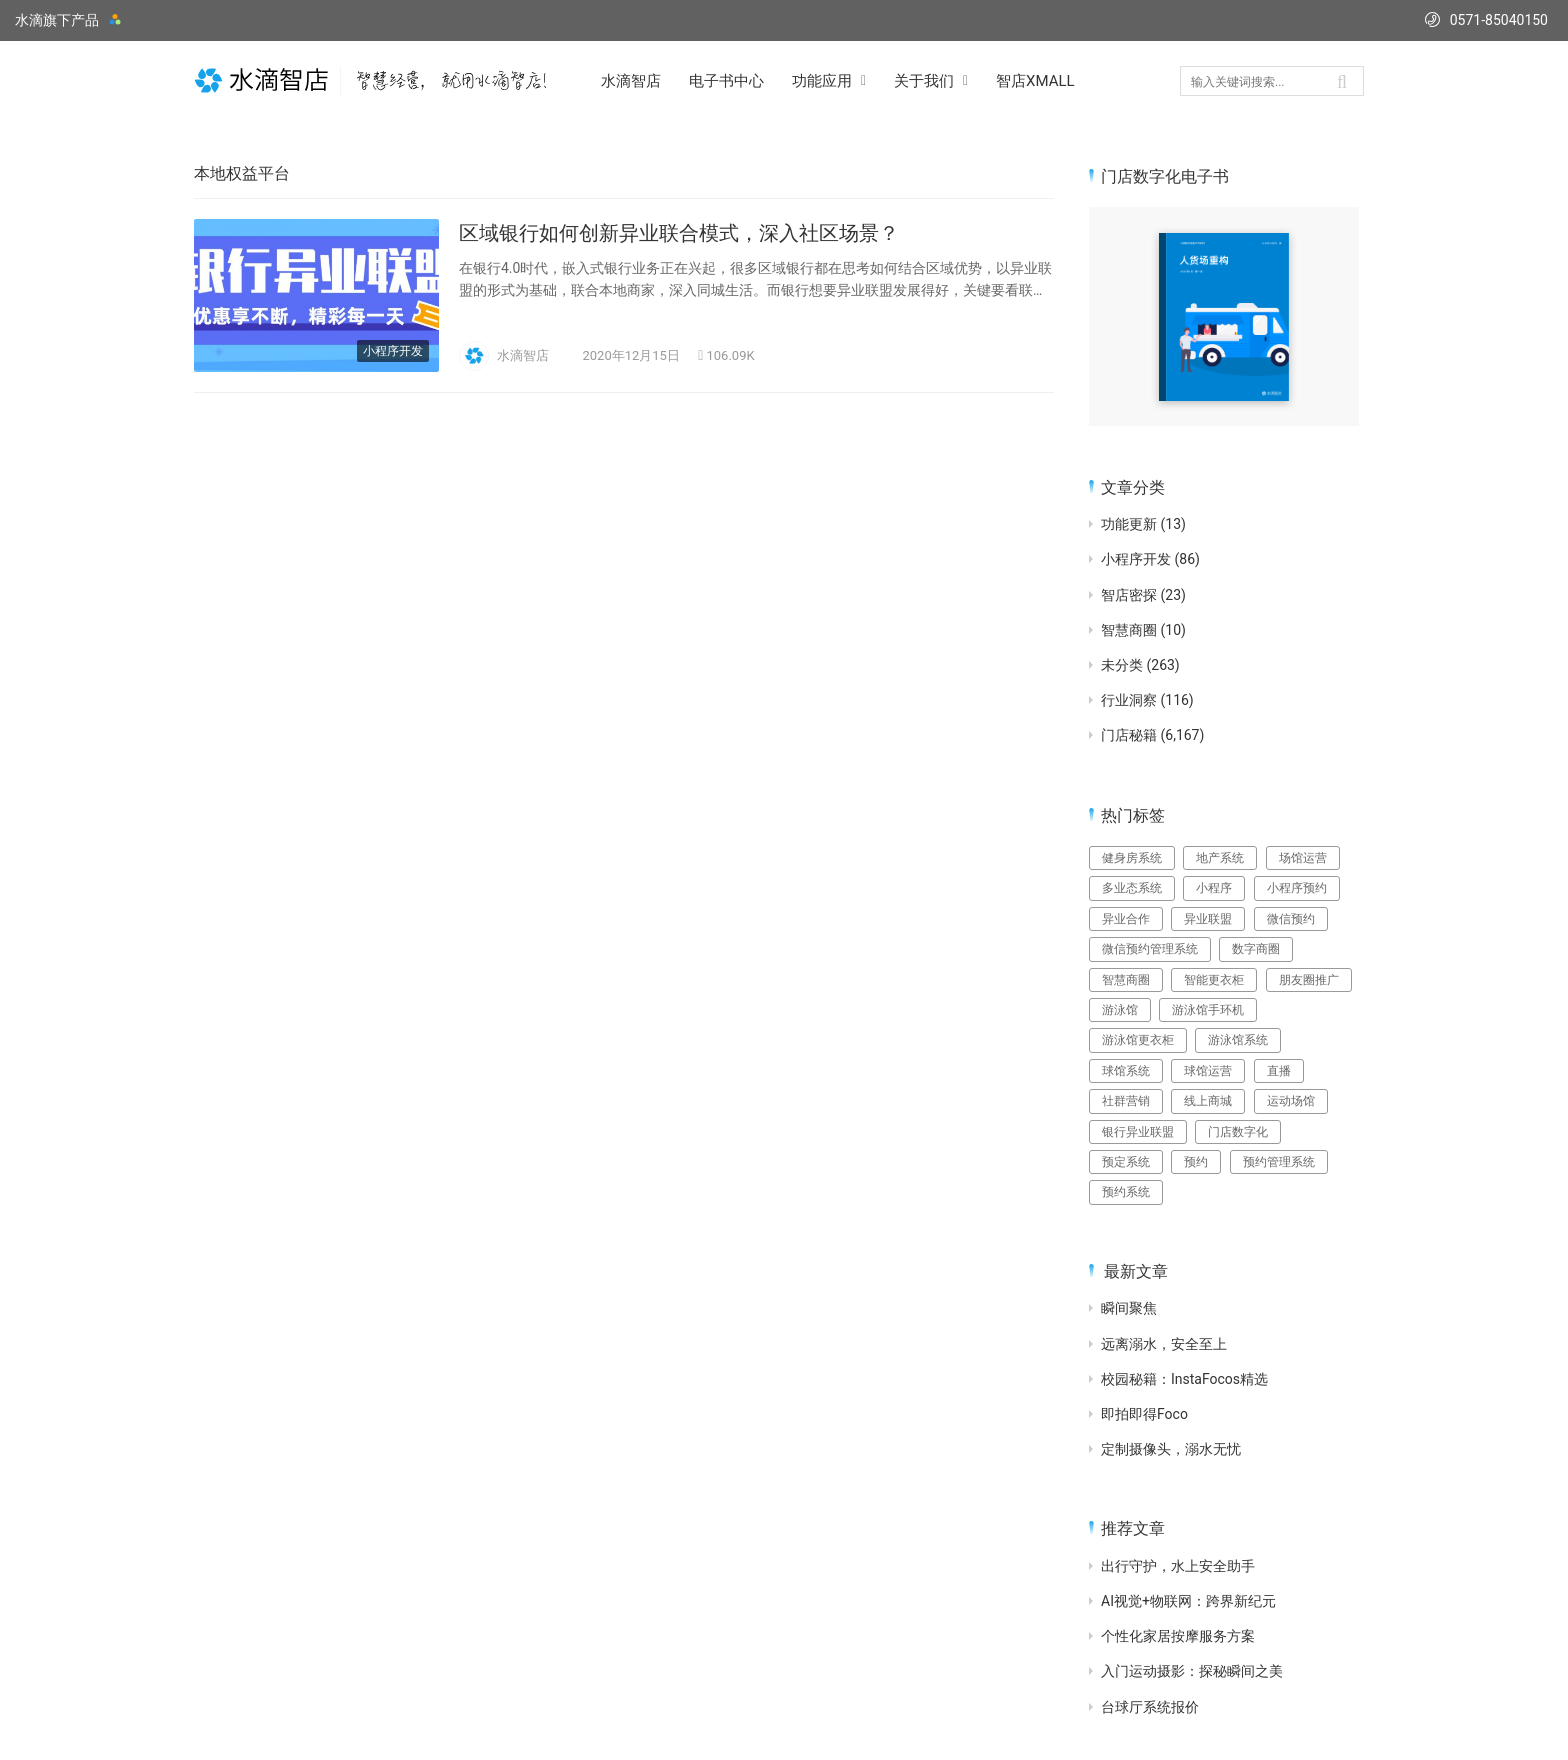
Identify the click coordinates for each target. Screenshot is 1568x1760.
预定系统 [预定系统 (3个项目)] (1126, 1162)
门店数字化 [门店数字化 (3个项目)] (1238, 1132)
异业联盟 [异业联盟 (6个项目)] (1208, 919)
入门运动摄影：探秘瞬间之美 (1192, 1671)
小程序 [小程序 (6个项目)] (1214, 888)
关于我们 (924, 81)
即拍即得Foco (1144, 1414)
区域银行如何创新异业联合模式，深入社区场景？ (679, 233)
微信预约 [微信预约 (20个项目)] (1291, 919)
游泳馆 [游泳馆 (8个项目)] (1120, 1010)
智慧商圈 (1129, 630)
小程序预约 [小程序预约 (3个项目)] (1297, 888)
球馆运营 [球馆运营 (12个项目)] (1208, 1071)
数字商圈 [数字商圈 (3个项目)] (1256, 949)
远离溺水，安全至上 (1164, 1344)
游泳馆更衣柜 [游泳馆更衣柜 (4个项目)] (1138, 1040)
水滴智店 (631, 81)
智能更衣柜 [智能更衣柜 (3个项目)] (1214, 980)
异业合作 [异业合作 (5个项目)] (1126, 919)
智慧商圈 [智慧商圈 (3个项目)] (1126, 980)
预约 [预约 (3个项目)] (1196, 1162)
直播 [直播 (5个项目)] (1279, 1071)
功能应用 (822, 81)
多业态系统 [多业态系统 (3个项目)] (1132, 888)
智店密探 (1129, 595)
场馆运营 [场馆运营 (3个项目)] (1303, 858)
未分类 (1122, 665)
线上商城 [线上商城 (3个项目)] (1208, 1101)
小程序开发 (393, 351)
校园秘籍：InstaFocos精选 (1184, 1379)
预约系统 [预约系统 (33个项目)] (1126, 1192)
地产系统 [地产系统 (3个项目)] (1220, 858)
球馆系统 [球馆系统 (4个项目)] (1126, 1071)
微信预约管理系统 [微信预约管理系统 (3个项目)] (1150, 949)
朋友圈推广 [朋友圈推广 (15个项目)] (1309, 980)
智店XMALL (1035, 81)
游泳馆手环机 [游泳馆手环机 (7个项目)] (1208, 1010)
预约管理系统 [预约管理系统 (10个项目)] (1279, 1162)
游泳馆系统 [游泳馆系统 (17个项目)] (1238, 1040)
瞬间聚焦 (1129, 1308)
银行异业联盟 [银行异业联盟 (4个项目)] (1138, 1132)
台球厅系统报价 (1150, 1707)
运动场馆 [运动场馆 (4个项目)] (1291, 1101)
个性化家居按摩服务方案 (1178, 1636)
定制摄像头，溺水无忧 (1171, 1449)
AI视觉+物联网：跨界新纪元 (1188, 1601)
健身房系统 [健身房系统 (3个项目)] (1132, 858)
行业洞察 (1129, 700)
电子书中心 (726, 81)
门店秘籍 (1129, 735)
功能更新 (1129, 524)
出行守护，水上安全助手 (1178, 1566)
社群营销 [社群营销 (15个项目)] (1126, 1101)
